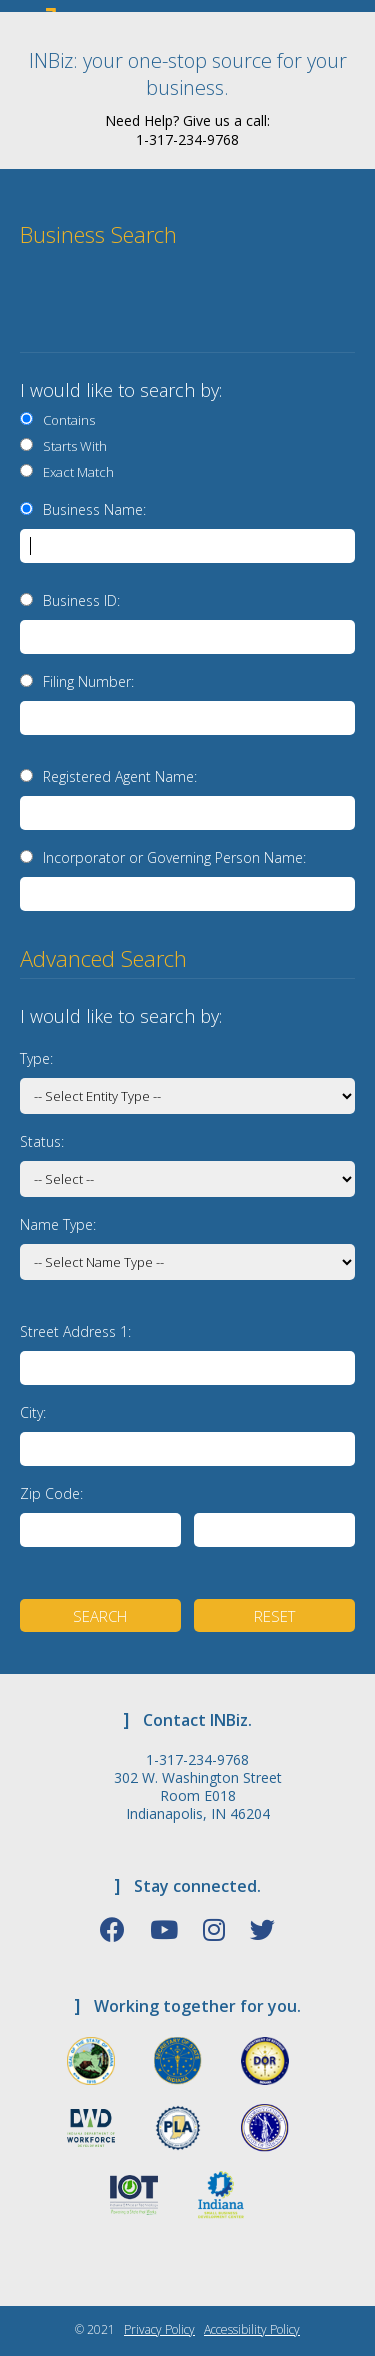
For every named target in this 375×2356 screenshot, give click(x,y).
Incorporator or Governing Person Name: (174, 857)
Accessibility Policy (252, 2329)
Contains (66, 420)
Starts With (72, 446)
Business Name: (94, 509)
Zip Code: (51, 1493)
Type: (36, 1058)
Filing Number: (88, 681)
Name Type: (58, 1224)
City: (33, 1412)
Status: (42, 1141)
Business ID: (81, 600)
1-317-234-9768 (197, 1760)
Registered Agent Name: (120, 776)
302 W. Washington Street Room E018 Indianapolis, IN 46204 (198, 1796)
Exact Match (75, 472)
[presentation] (222, 308)
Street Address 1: (75, 1331)
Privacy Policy (159, 2329)
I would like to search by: (121, 390)
